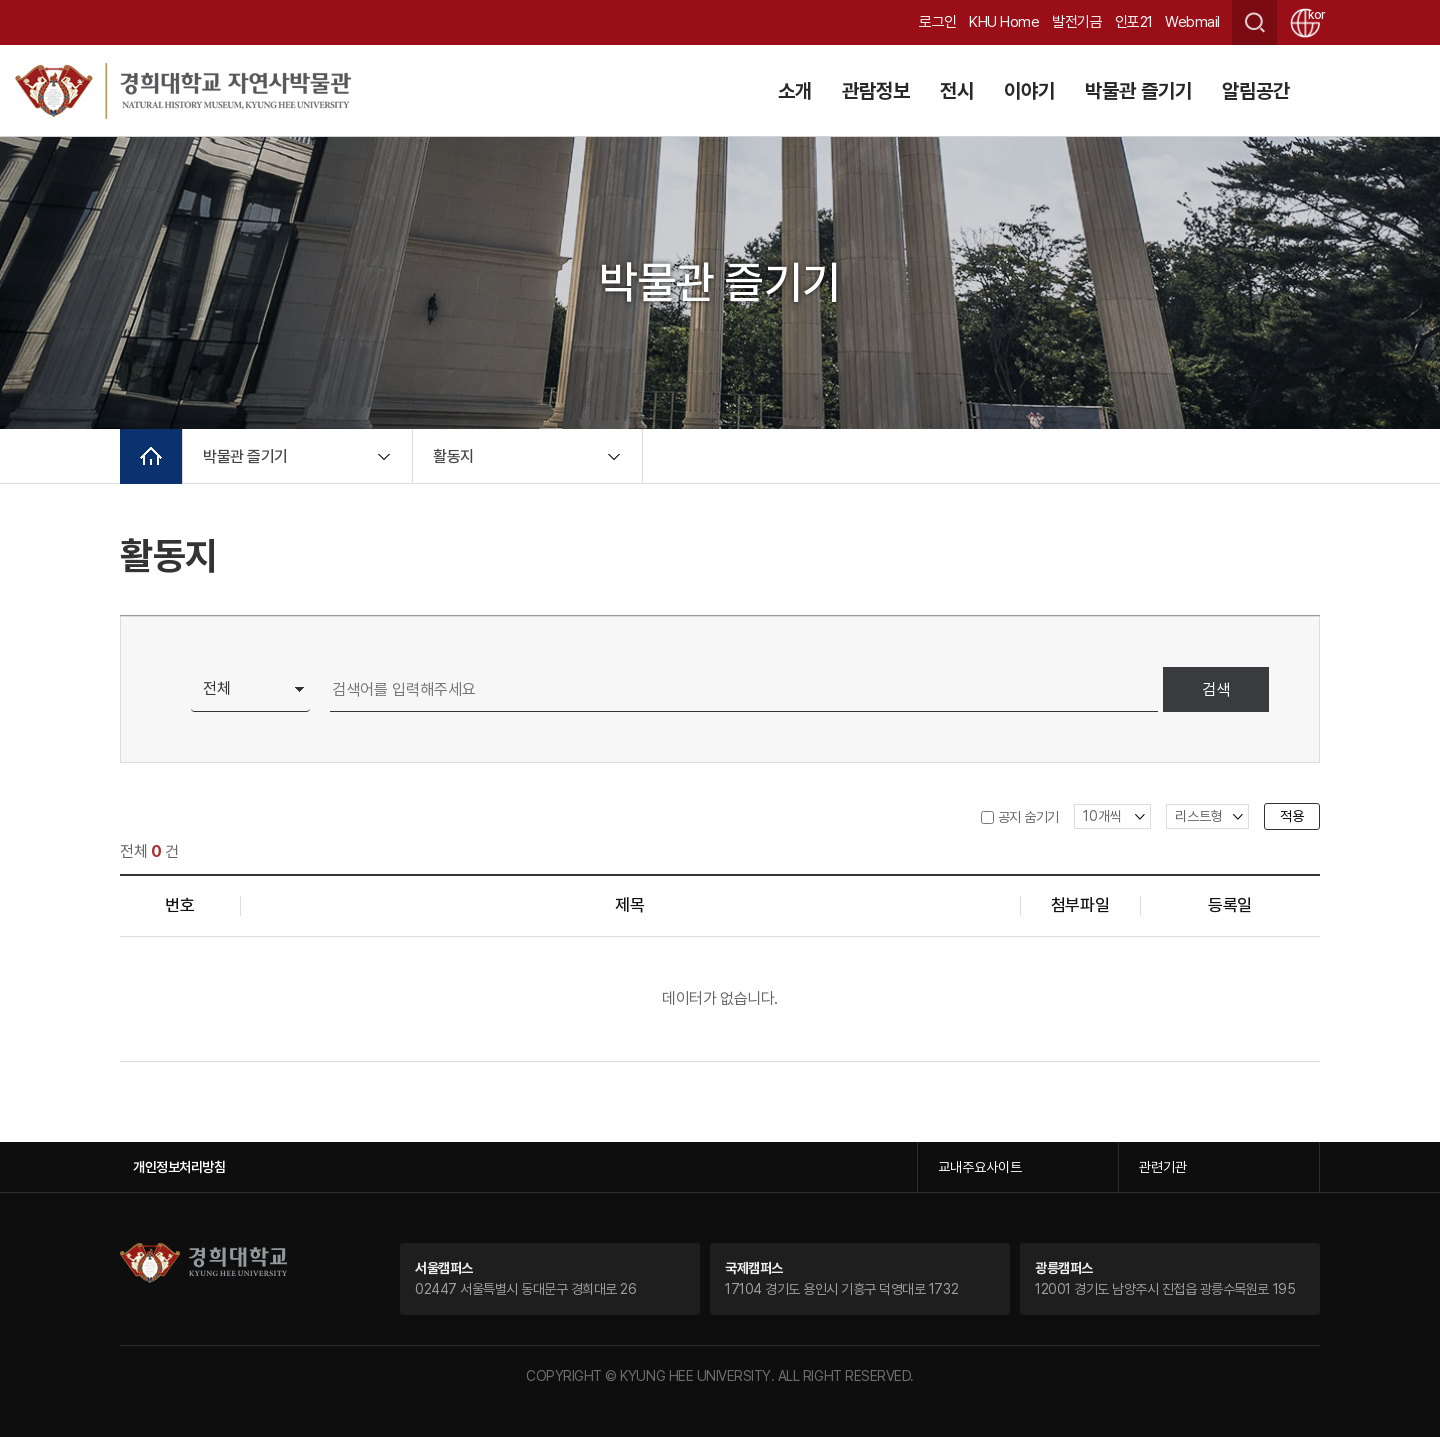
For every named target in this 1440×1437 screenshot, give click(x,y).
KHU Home (1004, 22)
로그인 (938, 22)
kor (1314, 15)
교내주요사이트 (980, 1167)
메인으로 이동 (151, 456)
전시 (957, 91)
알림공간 (1256, 91)
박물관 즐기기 (1138, 91)
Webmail (1192, 22)
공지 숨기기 (1028, 817)
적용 (1292, 816)
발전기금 (1077, 22)
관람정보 (876, 91)
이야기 (1029, 91)
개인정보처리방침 (179, 1167)
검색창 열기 (1254, 22)
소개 (795, 91)
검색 (1216, 689)
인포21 (1134, 22)
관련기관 (1163, 1167)
